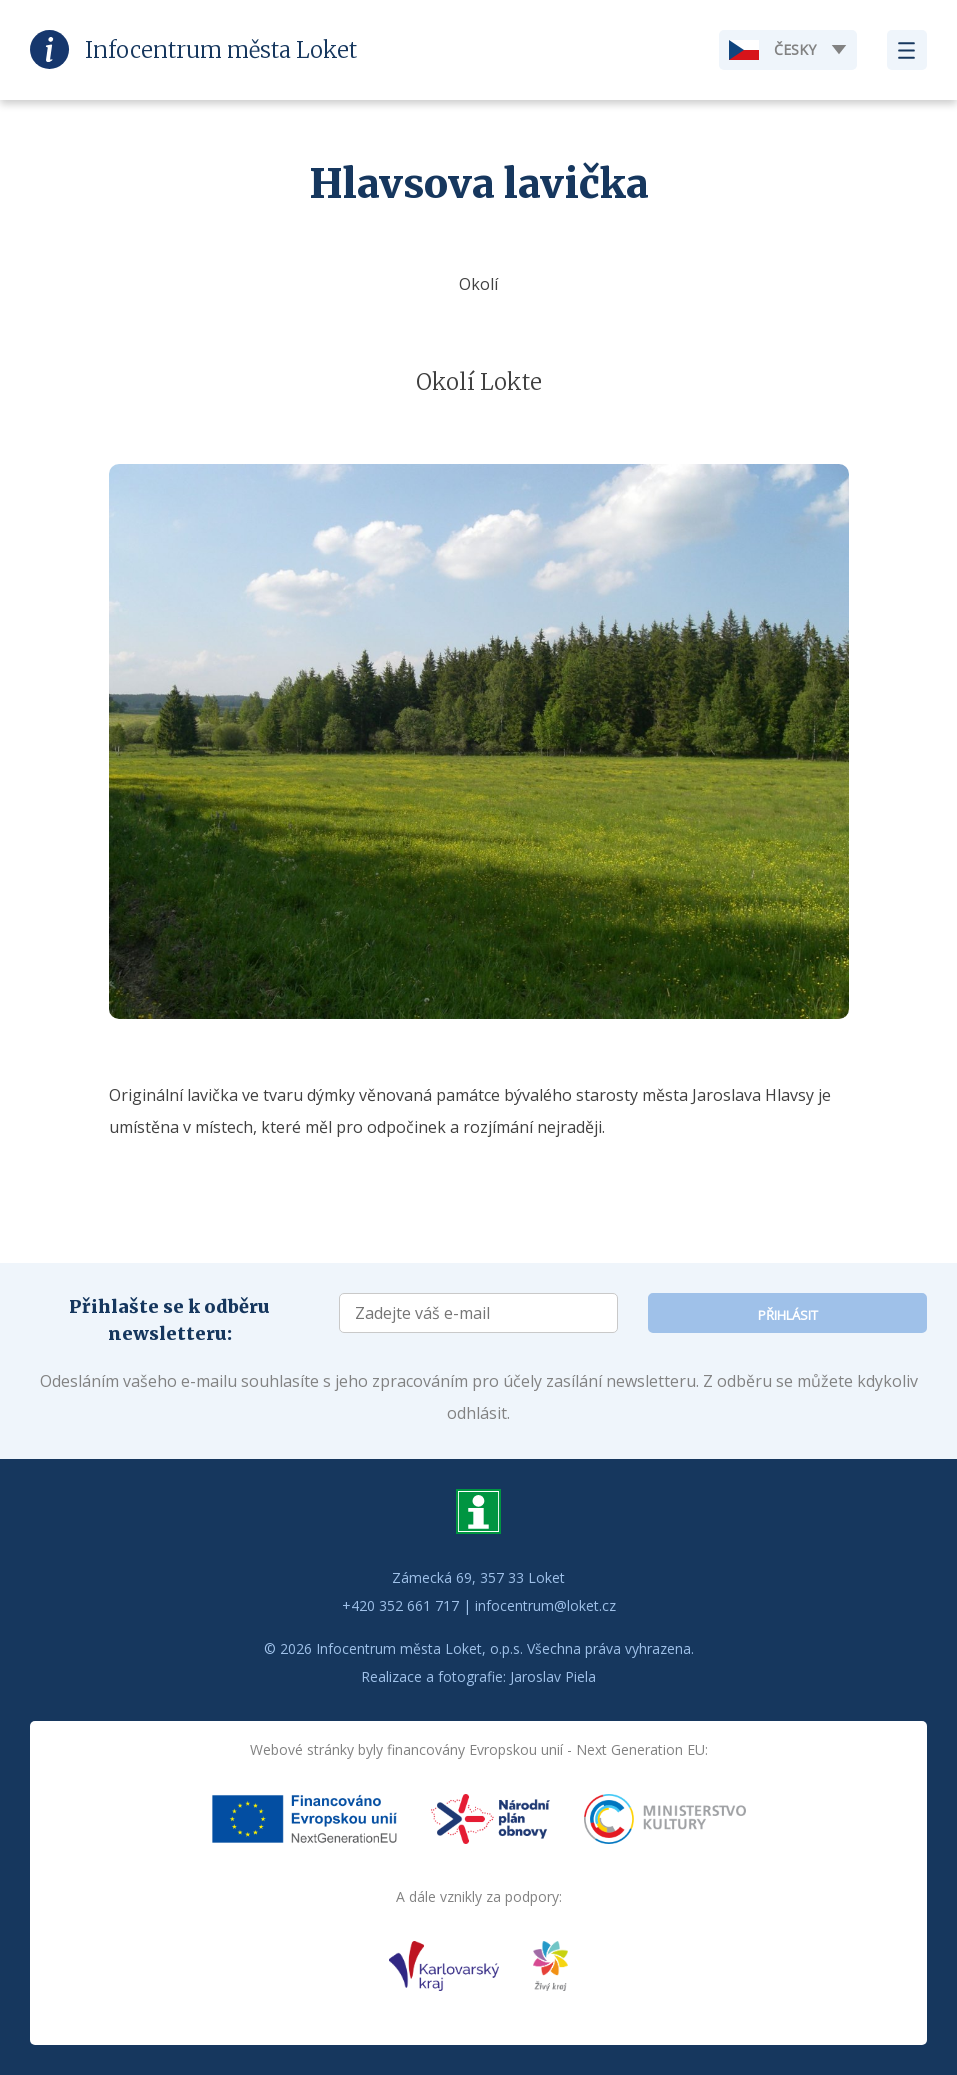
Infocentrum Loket (221, 50)
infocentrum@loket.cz (545, 1605)
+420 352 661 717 (400, 1605)
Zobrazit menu (907, 50)
